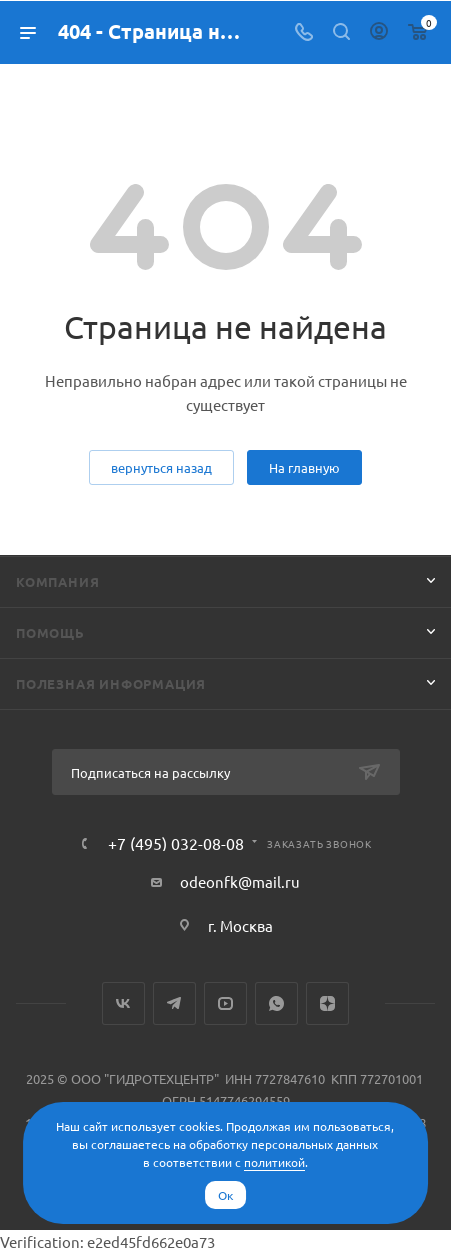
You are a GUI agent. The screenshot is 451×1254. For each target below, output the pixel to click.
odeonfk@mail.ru (240, 881)
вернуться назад (161, 467)
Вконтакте (123, 1003)
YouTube (225, 1003)
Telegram (174, 1003)
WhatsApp (276, 1003)
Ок (225, 1195)
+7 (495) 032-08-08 (176, 843)
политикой (274, 1162)
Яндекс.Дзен (327, 1003)
